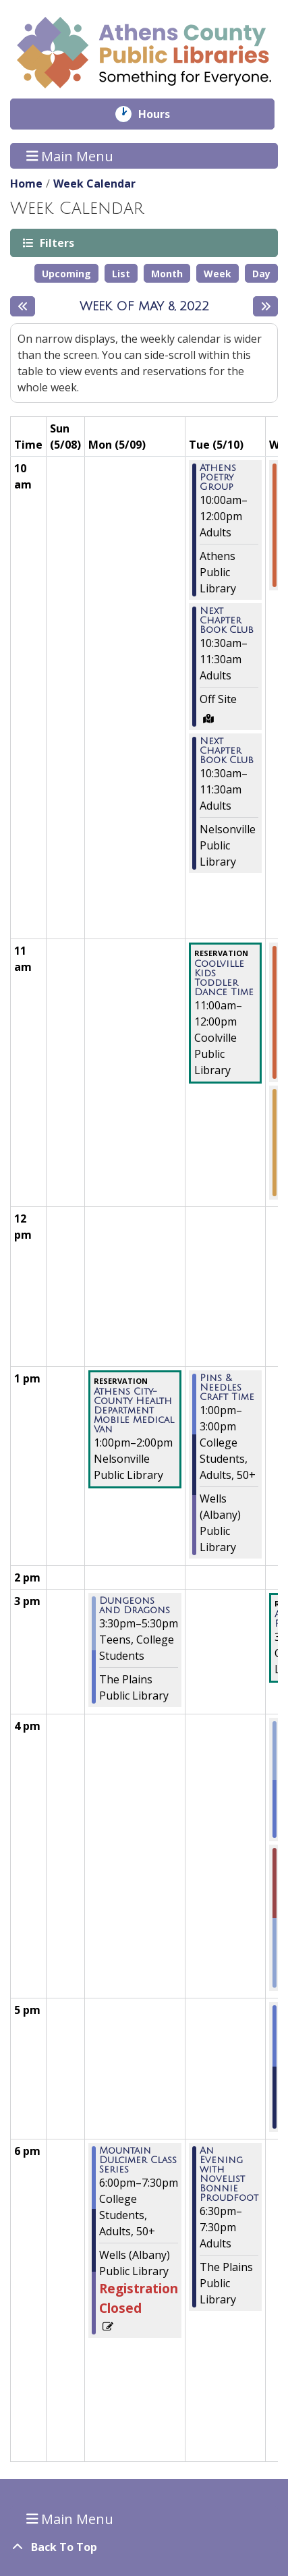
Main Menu (70, 155)
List (121, 273)
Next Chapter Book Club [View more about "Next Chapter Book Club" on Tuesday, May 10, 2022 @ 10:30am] (227, 621)
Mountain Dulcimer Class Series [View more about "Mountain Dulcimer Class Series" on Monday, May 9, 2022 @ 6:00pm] (138, 2160)
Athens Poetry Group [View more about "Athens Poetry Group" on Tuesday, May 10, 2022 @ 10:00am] (218, 478)
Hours (163, 114)
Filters (56, 242)
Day (261, 273)
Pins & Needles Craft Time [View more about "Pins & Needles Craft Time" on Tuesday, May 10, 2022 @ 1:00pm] (227, 1388)
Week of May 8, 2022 (144, 306)
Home (26, 183)
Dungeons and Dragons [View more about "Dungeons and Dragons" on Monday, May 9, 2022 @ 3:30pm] (134, 1605)
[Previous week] (22, 306)
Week (217, 273)
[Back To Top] (144, 2547)
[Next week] (265, 306)
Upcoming (66, 273)
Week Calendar (94, 183)
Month (167, 273)
